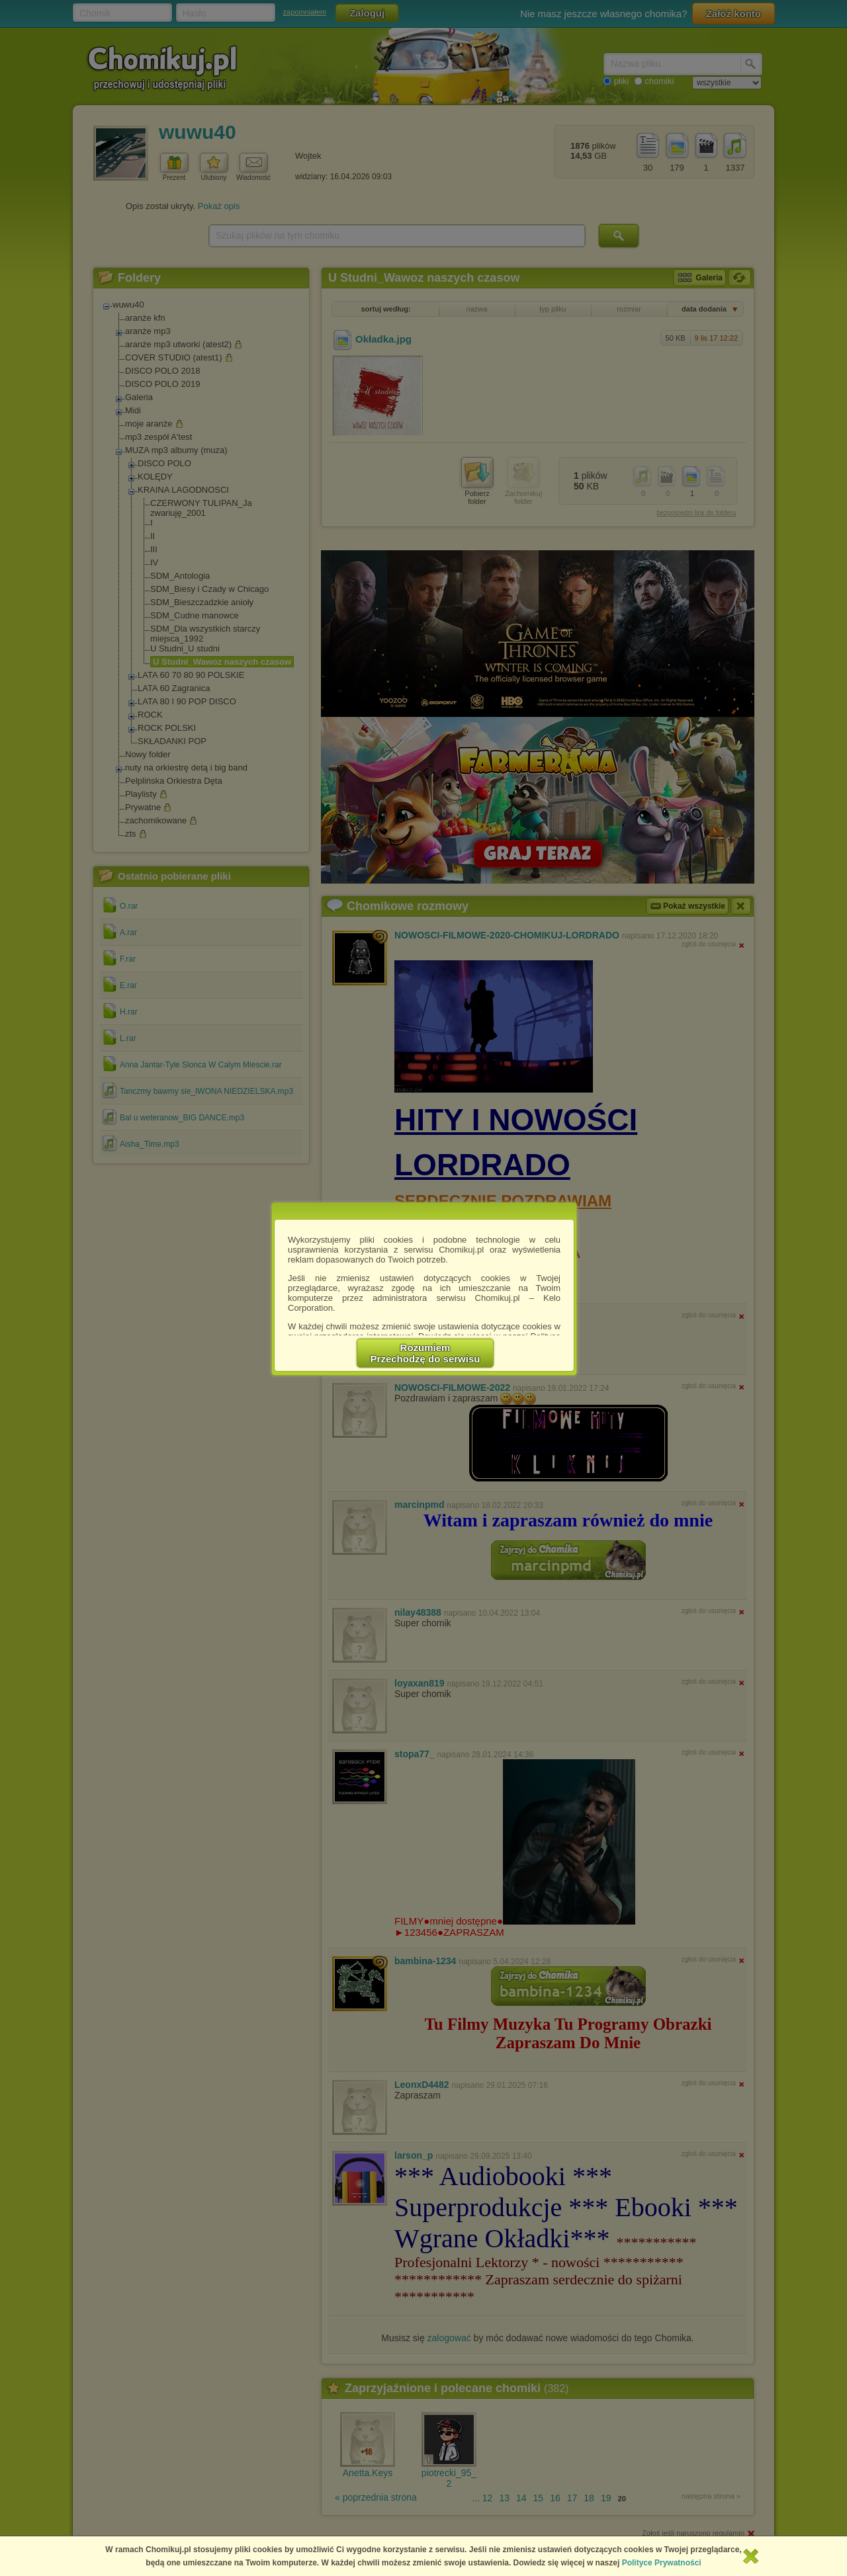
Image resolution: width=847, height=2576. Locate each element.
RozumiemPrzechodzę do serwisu (425, 1353)
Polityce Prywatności (661, 2562)
